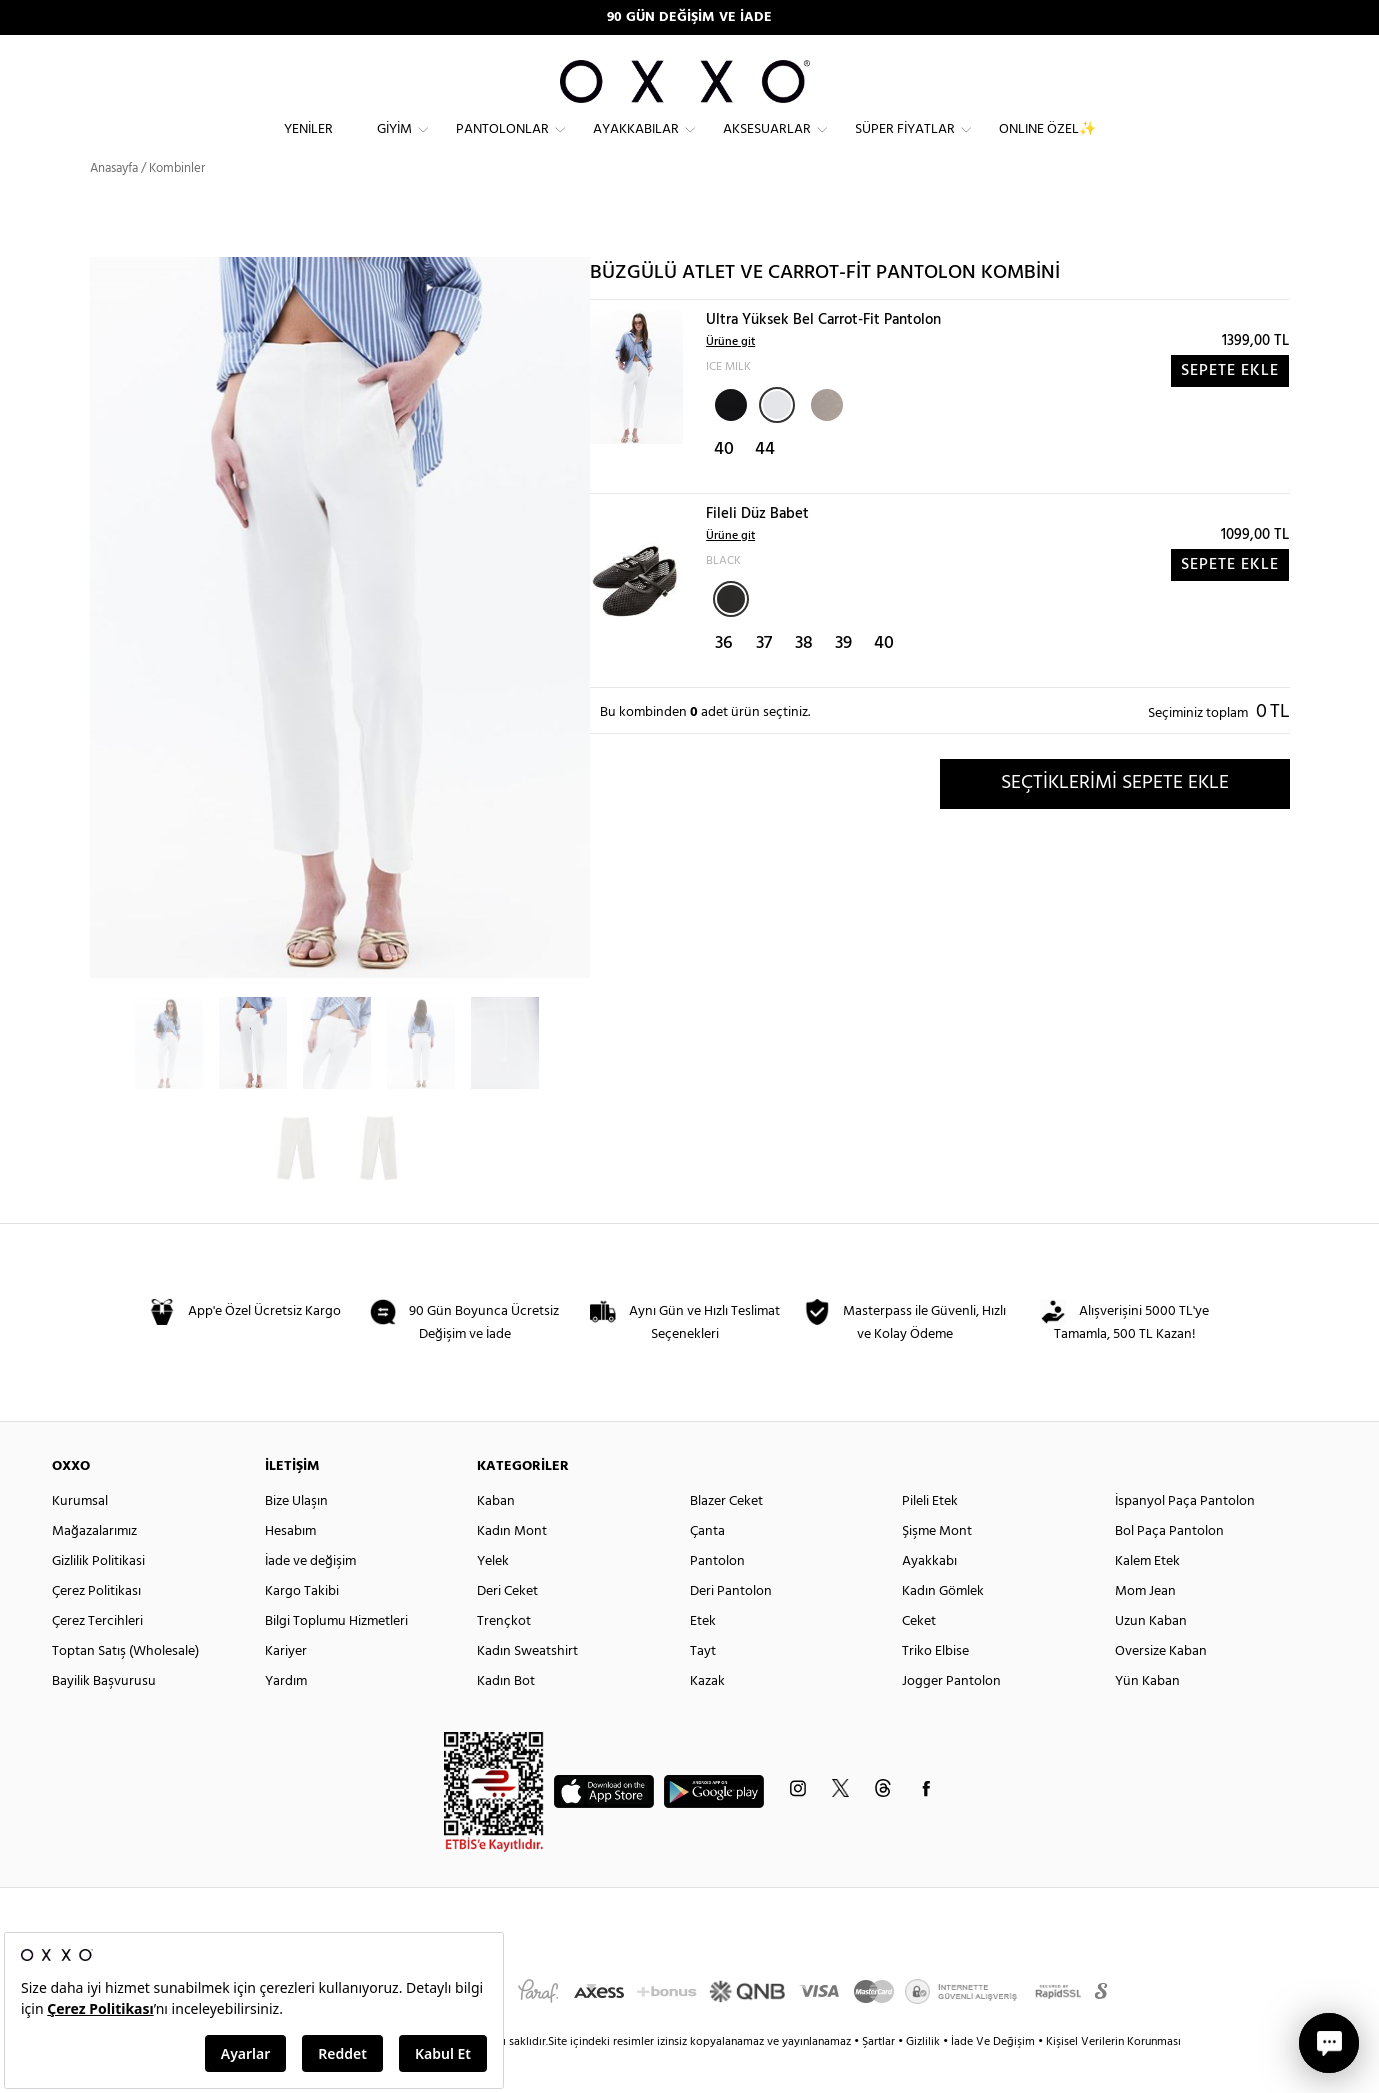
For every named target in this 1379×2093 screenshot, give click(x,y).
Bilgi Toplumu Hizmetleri (336, 1657)
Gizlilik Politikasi (98, 1597)
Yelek (493, 1597)
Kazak (707, 1717)
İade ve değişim (310, 1597)
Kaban (496, 1537)
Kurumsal (80, 1537)
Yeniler (308, 145)
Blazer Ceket (726, 1537)
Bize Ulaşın (296, 1537)
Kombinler (177, 204)
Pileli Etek (930, 1537)
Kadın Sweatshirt (527, 1687)
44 (765, 485)
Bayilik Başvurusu (104, 1717)
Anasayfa (114, 204)
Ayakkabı (929, 1597)
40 (724, 485)
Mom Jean (1145, 1627)
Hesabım (290, 1567)
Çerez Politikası (96, 1627)
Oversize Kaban (1161, 1687)
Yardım (286, 1717)
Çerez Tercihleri (97, 1657)
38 (804, 679)
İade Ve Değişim (993, 2078)
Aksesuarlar (767, 145)
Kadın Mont (512, 1567)
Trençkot (504, 1657)
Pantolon (717, 1597)
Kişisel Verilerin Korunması (1113, 2078)
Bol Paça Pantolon (1169, 1567)
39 (843, 679)
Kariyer (286, 1687)
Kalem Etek (1147, 1597)
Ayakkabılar (636, 145)
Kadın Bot (506, 1717)
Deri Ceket (507, 1627)
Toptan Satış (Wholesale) (125, 1687)
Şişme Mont (937, 1567)
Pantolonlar (502, 145)
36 (724, 679)
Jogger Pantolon (951, 1717)
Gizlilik (924, 2078)
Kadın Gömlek (943, 1627)
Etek (703, 1657)
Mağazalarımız (94, 1567)
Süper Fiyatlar (905, 145)
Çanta (707, 1567)
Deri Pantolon (731, 1627)
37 (764, 679)
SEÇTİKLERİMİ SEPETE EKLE (1115, 819)
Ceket (919, 1657)
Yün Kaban (1147, 1717)
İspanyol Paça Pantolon (1185, 1537)
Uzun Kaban (1151, 1657)
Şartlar (880, 2078)
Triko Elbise (935, 1687)
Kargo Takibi (302, 1627)
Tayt (703, 1687)
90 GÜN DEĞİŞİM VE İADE (689, 17)
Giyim (394, 145)
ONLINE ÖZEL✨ (1047, 145)
